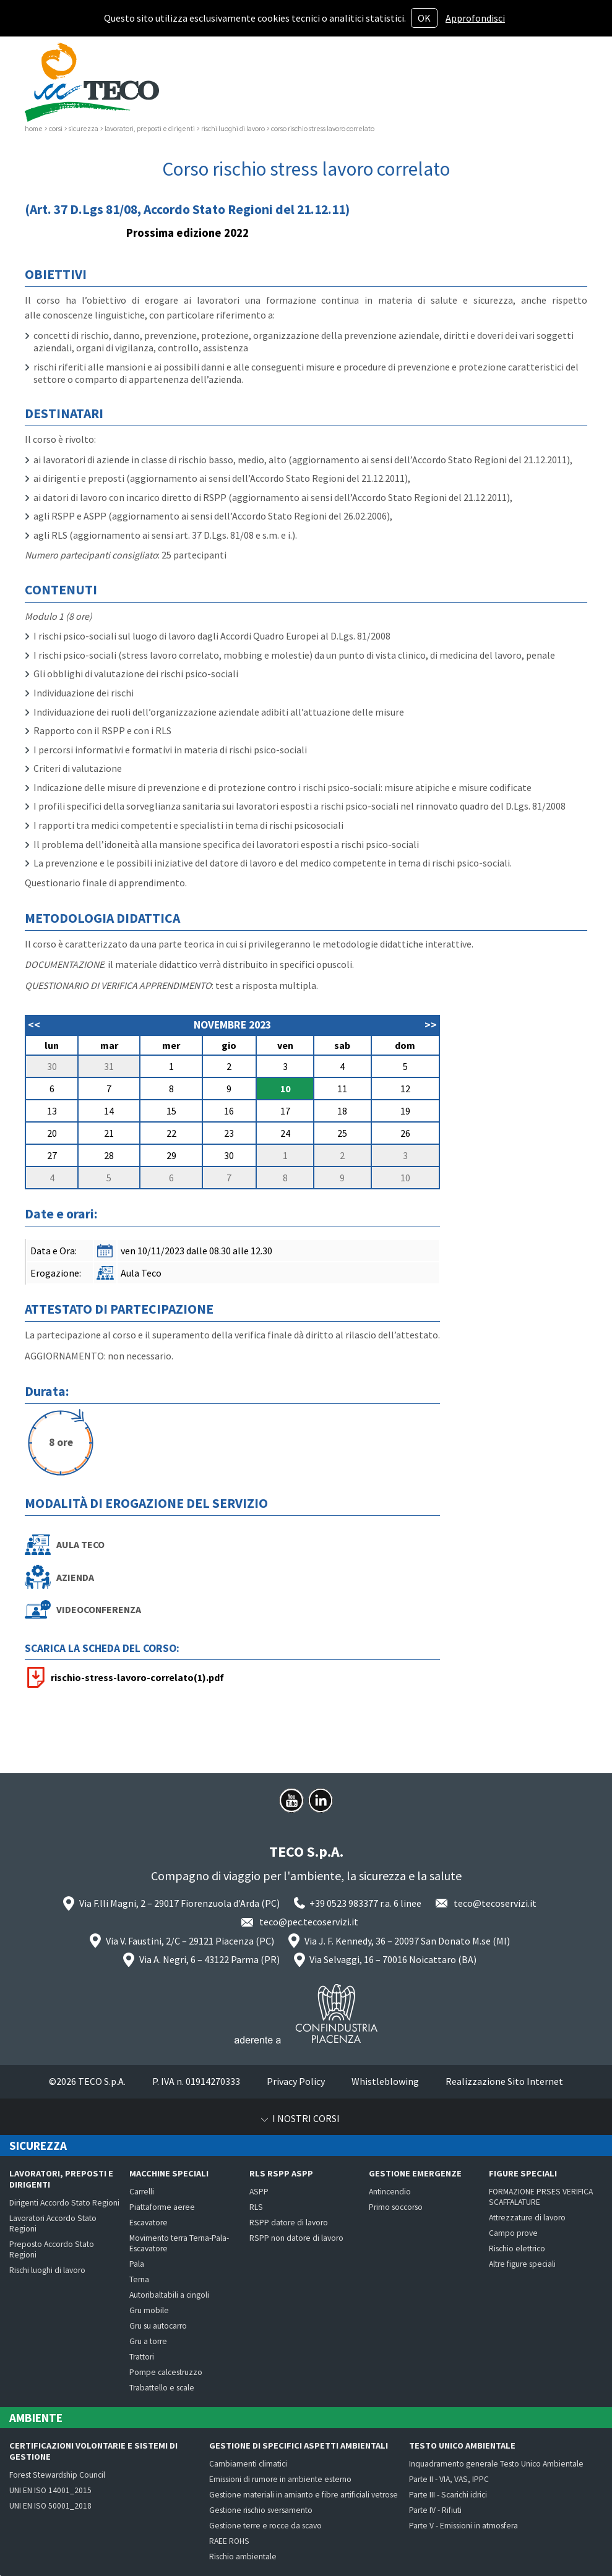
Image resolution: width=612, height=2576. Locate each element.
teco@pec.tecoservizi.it (308, 1921)
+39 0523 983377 (343, 1903)
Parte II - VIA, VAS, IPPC (449, 2479)
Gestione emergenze (415, 2173)
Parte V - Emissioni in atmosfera (463, 2525)
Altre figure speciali (522, 2264)
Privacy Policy (296, 2081)
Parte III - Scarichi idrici (448, 2494)
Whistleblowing (385, 2081)
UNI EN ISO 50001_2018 (50, 2506)
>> (431, 1025)
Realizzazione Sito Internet (504, 2081)
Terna (139, 2279)
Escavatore (148, 2222)
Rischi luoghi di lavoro (47, 2270)
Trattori (141, 2356)
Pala (136, 2264)
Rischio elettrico (517, 2248)
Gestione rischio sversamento (260, 2510)
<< (34, 1025)
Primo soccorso (396, 2207)
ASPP (259, 2191)
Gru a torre (148, 2341)
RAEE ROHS (229, 2541)
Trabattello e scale (161, 2387)
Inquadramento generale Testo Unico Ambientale (496, 2463)
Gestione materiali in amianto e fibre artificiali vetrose (303, 2494)
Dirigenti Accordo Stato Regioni (64, 2202)
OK (424, 18)
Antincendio (390, 2191)
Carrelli (141, 2191)
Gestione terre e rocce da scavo (265, 2525)
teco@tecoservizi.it (495, 1903)
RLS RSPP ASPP (281, 2173)
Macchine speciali (169, 2173)
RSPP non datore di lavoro (296, 2238)
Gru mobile (149, 2310)
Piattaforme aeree (162, 2207)
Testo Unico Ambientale (462, 2445)
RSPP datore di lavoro (288, 2222)
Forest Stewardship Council (57, 2475)
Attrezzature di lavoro (527, 2217)
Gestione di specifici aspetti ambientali (298, 2445)
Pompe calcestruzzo (165, 2372)
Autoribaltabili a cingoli (169, 2295)
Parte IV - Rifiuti (435, 2510)
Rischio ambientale (243, 2556)
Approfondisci (475, 18)
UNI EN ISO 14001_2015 (50, 2490)
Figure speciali (523, 2173)
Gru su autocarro (158, 2326)
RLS (256, 2207)
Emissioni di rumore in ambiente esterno (280, 2479)
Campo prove (513, 2233)
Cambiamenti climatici (248, 2463)
